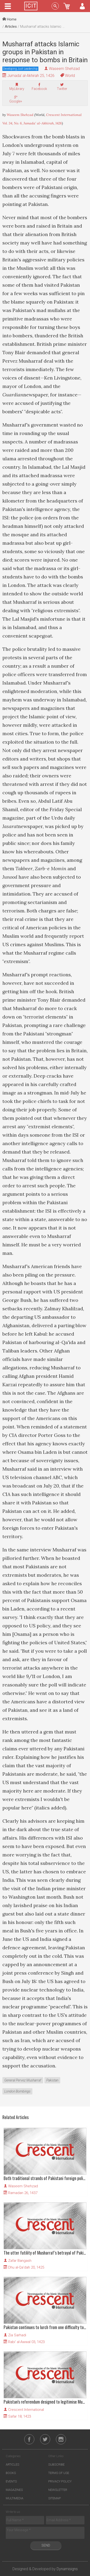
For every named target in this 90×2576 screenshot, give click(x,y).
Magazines (14, 2490)
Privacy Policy (60, 2481)
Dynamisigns (67, 2569)
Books (11, 2473)
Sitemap (54, 2498)
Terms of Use (58, 2473)
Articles (11, 26)
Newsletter (57, 2490)
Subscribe (56, 2464)
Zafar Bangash (19, 2260)
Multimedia (14, 2498)
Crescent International (26, 2409)
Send (46, 2545)
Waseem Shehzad (64, 68)
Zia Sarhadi (17, 2335)
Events (11, 2481)
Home (9, 19)
